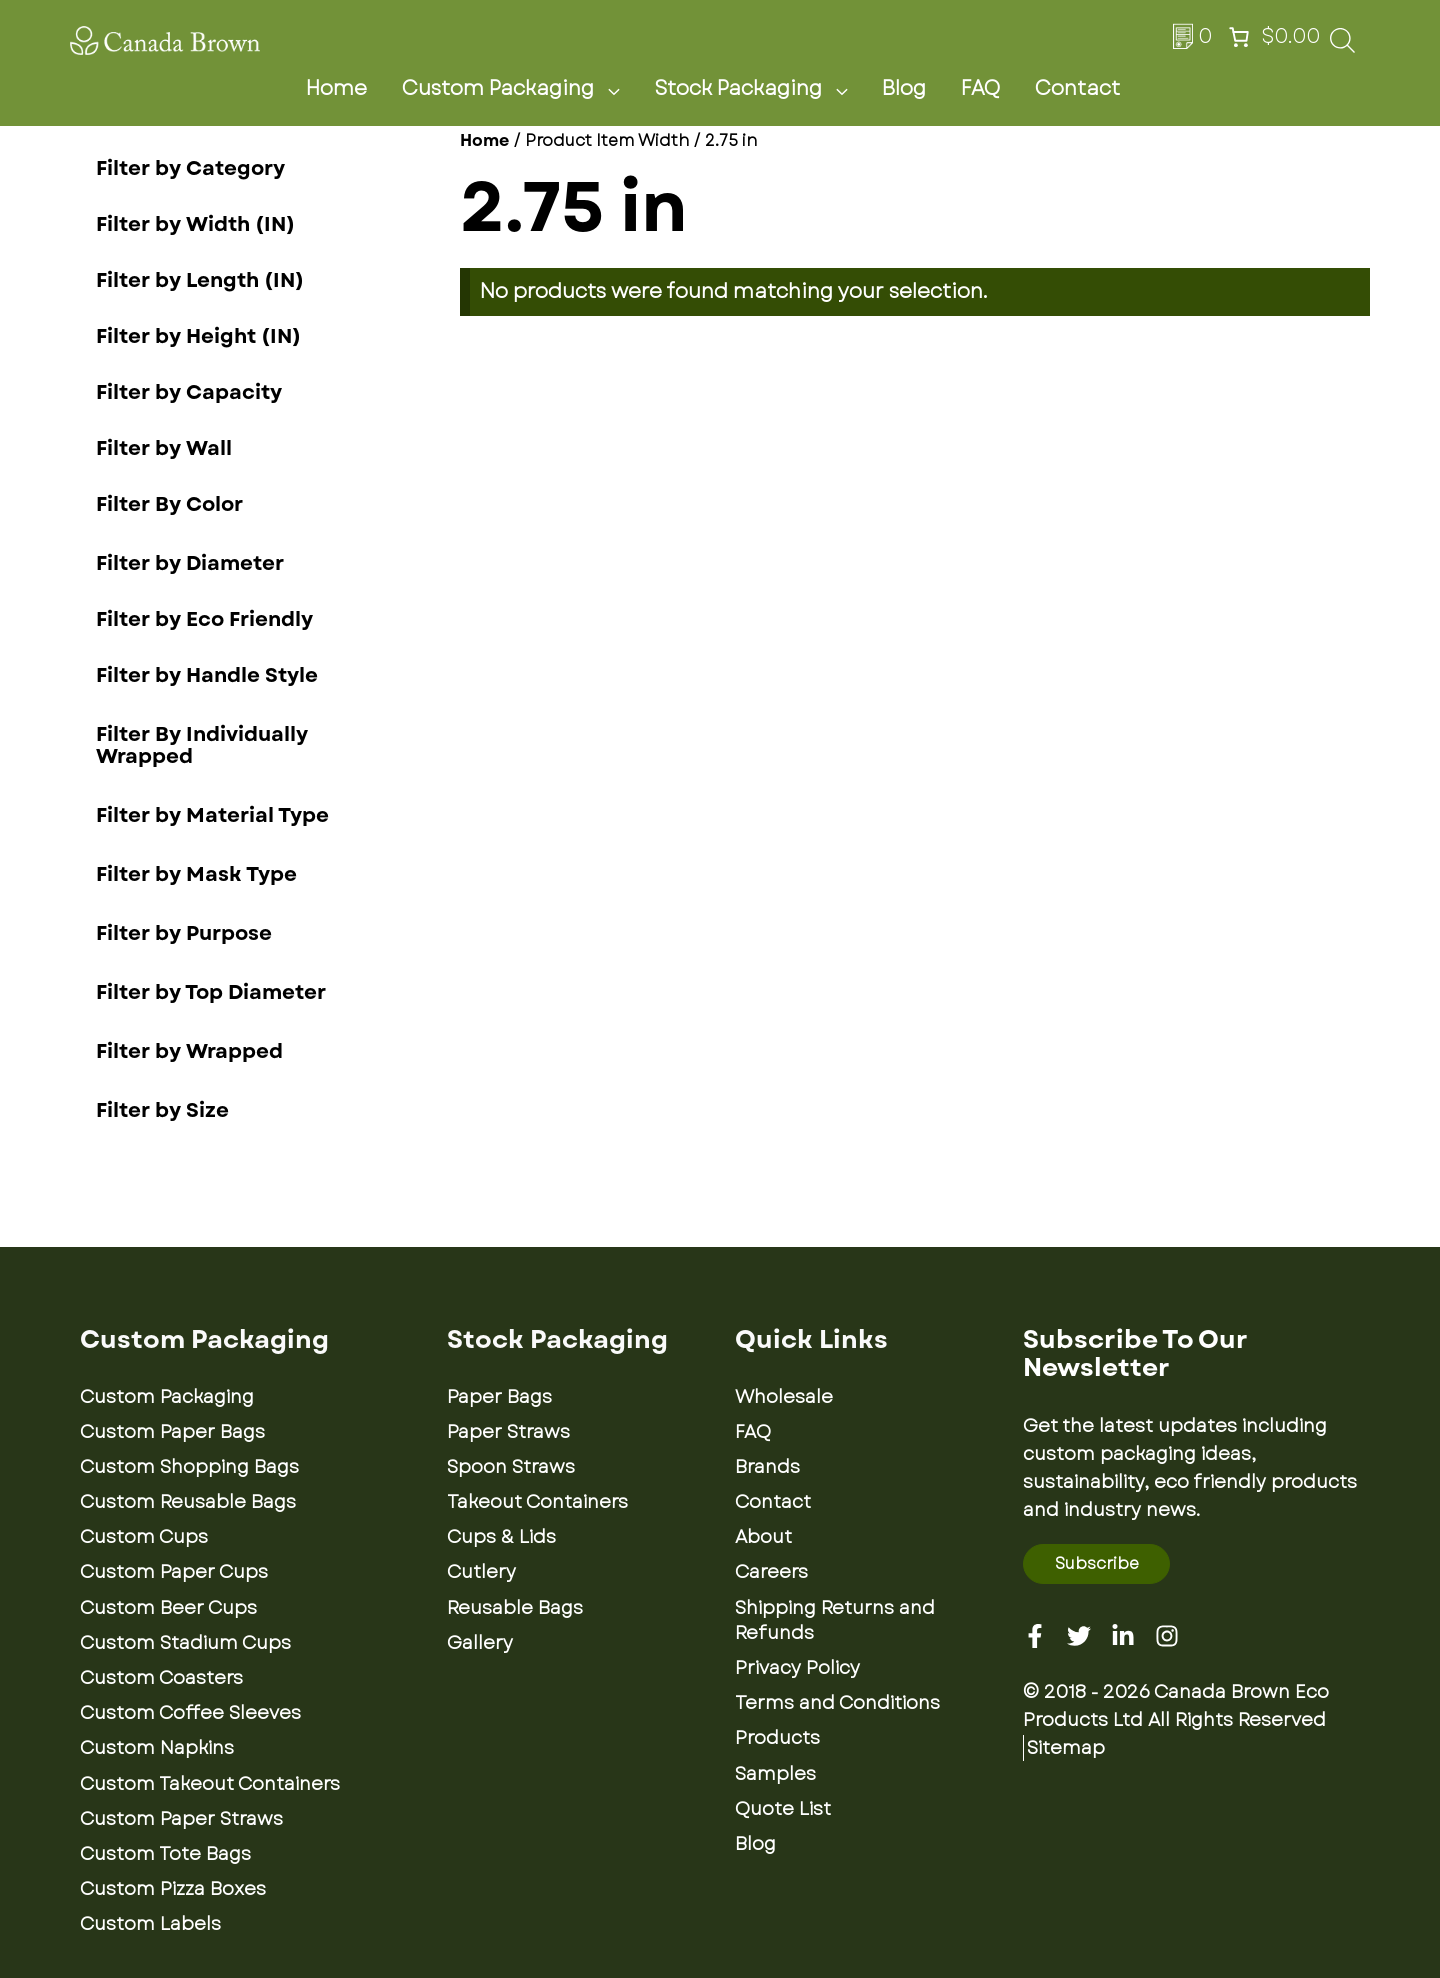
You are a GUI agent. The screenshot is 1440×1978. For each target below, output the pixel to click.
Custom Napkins (157, 1748)
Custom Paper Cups (174, 1572)
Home (336, 88)
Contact (1077, 88)
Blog (904, 88)
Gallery (480, 1643)
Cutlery (481, 1572)
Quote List (783, 1809)
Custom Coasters (161, 1678)
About (763, 1537)
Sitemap (1066, 1748)
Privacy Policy (797, 1668)
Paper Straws (508, 1432)
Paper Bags (499, 1397)
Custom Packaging (523, 89)
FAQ (980, 88)
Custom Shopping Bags (189, 1467)
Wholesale (784, 1397)
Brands (767, 1467)
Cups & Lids (501, 1537)
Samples (775, 1774)
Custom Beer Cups (168, 1608)
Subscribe (1097, 1563)
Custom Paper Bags (172, 1432)
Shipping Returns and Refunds (835, 1620)
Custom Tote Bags (165, 1854)
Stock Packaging (763, 89)
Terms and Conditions (837, 1703)
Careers (771, 1572)
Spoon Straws (511, 1467)
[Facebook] (1035, 1636)
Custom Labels (150, 1924)
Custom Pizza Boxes (173, 1889)
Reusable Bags (515, 1608)
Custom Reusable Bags (188, 1502)
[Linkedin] (1123, 1636)
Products (777, 1738)
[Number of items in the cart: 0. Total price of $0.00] (1272, 37)
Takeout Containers (537, 1502)
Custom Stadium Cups (185, 1643)
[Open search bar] (1342, 46)
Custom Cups (144, 1537)
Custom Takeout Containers (210, 1784)
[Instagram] (1167, 1636)
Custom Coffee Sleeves (190, 1713)
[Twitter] (1079, 1636)
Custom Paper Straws (181, 1819)
